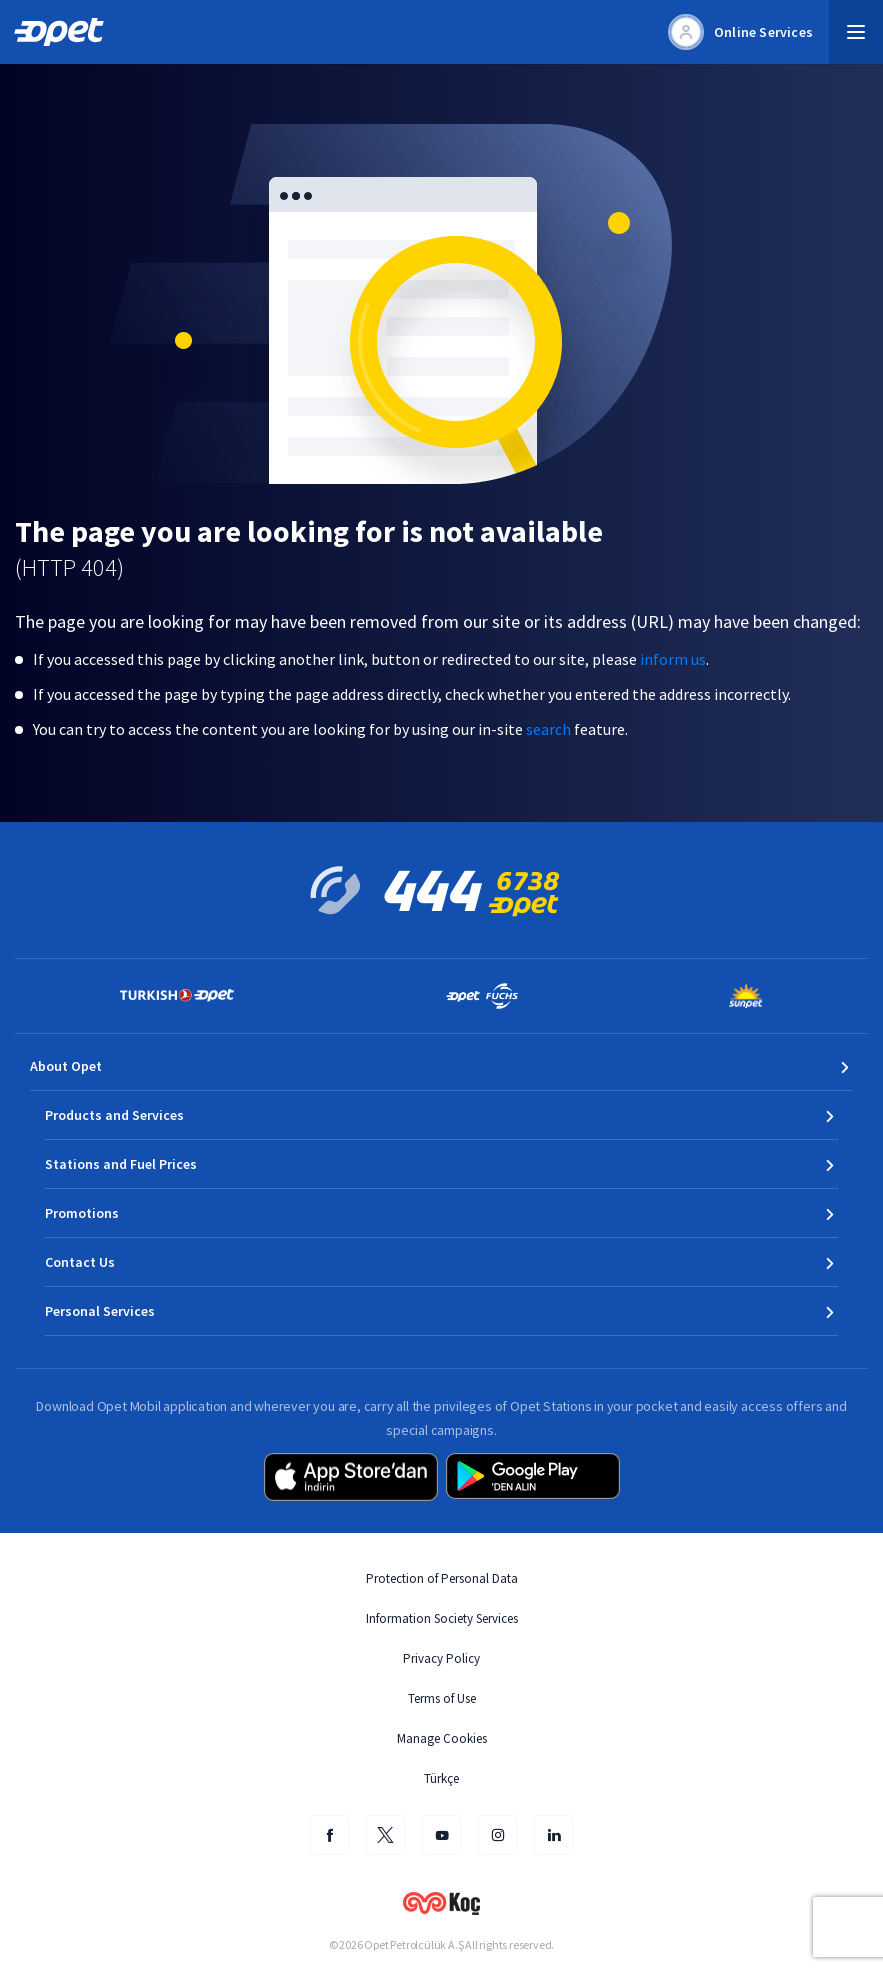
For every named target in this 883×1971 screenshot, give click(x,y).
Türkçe (441, 1778)
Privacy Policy (441, 1658)
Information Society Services (442, 1618)
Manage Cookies (442, 1738)
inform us (673, 659)
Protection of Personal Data (442, 1578)
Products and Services (114, 1115)
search (548, 729)
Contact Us (80, 1262)
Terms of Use (442, 1698)
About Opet (66, 1066)
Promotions (82, 1213)
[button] (856, 32)
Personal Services (100, 1311)
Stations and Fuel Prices (121, 1164)
